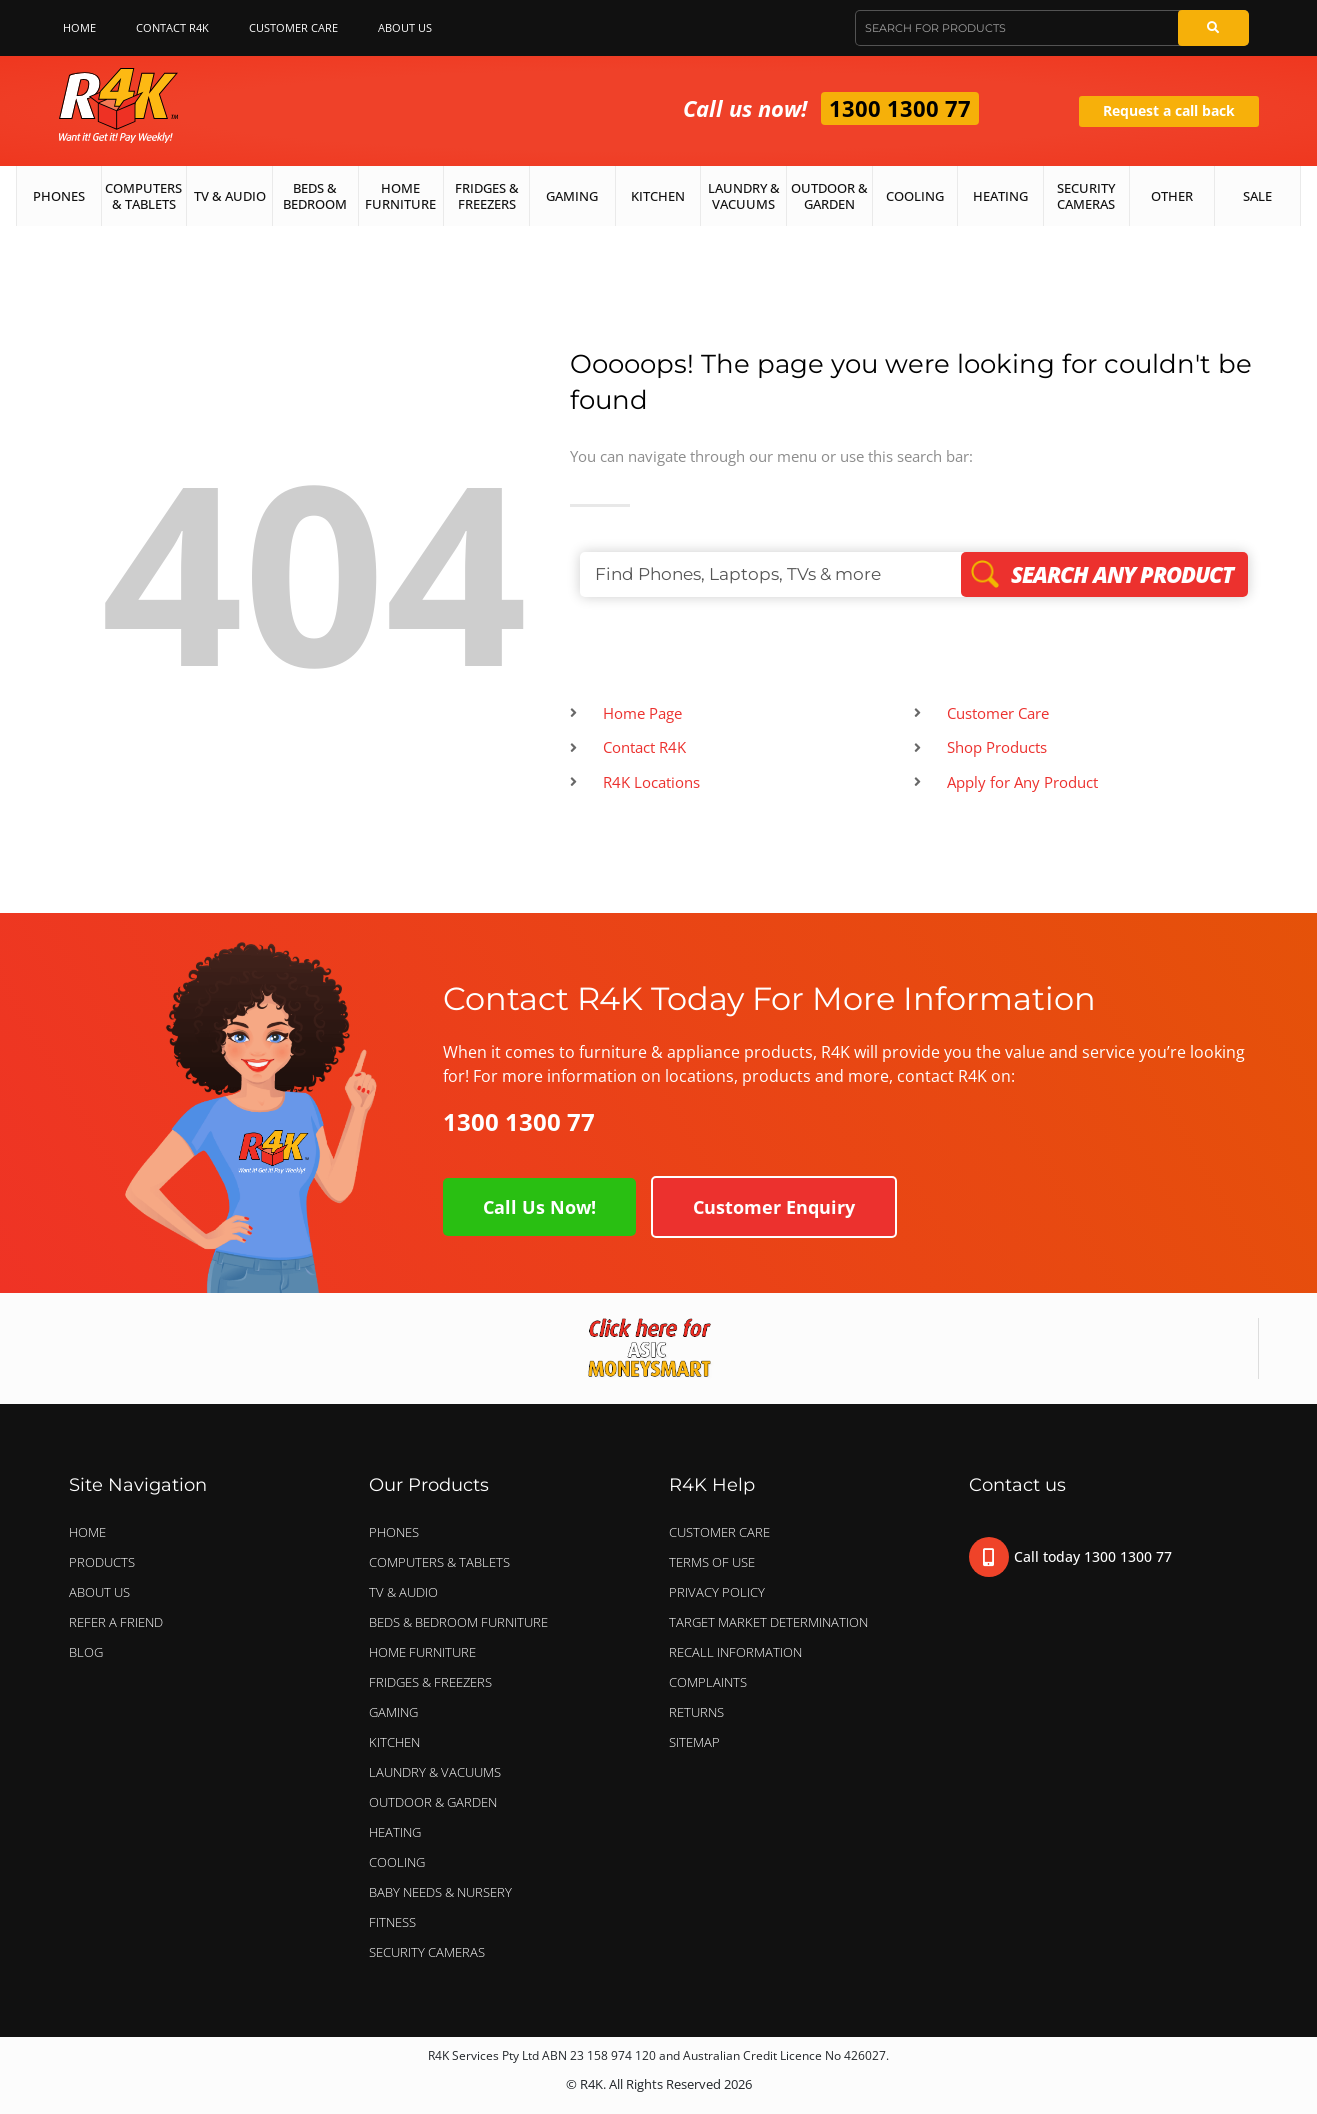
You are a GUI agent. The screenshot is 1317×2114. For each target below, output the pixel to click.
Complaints (708, 1682)
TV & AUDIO (408, 1592)
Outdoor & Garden (829, 196)
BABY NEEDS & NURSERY (440, 1892)
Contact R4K (172, 27)
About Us (410, 28)
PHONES (399, 1532)
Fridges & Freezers (487, 196)
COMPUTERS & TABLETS (444, 1562)
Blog (86, 1652)
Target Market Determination (768, 1622)
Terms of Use (712, 1562)
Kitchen (658, 196)
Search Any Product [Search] (1104, 574)
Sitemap (694, 1742)
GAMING (393, 1712)
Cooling (915, 196)
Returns (696, 1712)
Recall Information (735, 1652)
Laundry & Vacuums (744, 196)
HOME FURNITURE (422, 1652)
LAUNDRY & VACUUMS (440, 1772)
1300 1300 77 (900, 108)
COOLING (397, 1862)
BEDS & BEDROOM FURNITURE (463, 1622)
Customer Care (293, 27)
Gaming (572, 196)
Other (1172, 196)
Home (79, 27)
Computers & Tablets (143, 196)
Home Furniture (400, 196)
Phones (59, 196)
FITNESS (392, 1922)
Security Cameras (1086, 196)
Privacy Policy (717, 1592)
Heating (1000, 196)
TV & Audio (230, 196)
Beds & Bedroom (315, 196)
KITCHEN (394, 1742)
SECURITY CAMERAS (427, 1952)
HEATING (395, 1832)
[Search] (1213, 28)
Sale (1257, 196)
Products (102, 1562)
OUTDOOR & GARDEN (438, 1802)
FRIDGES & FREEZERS (430, 1682)
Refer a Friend (116, 1622)
